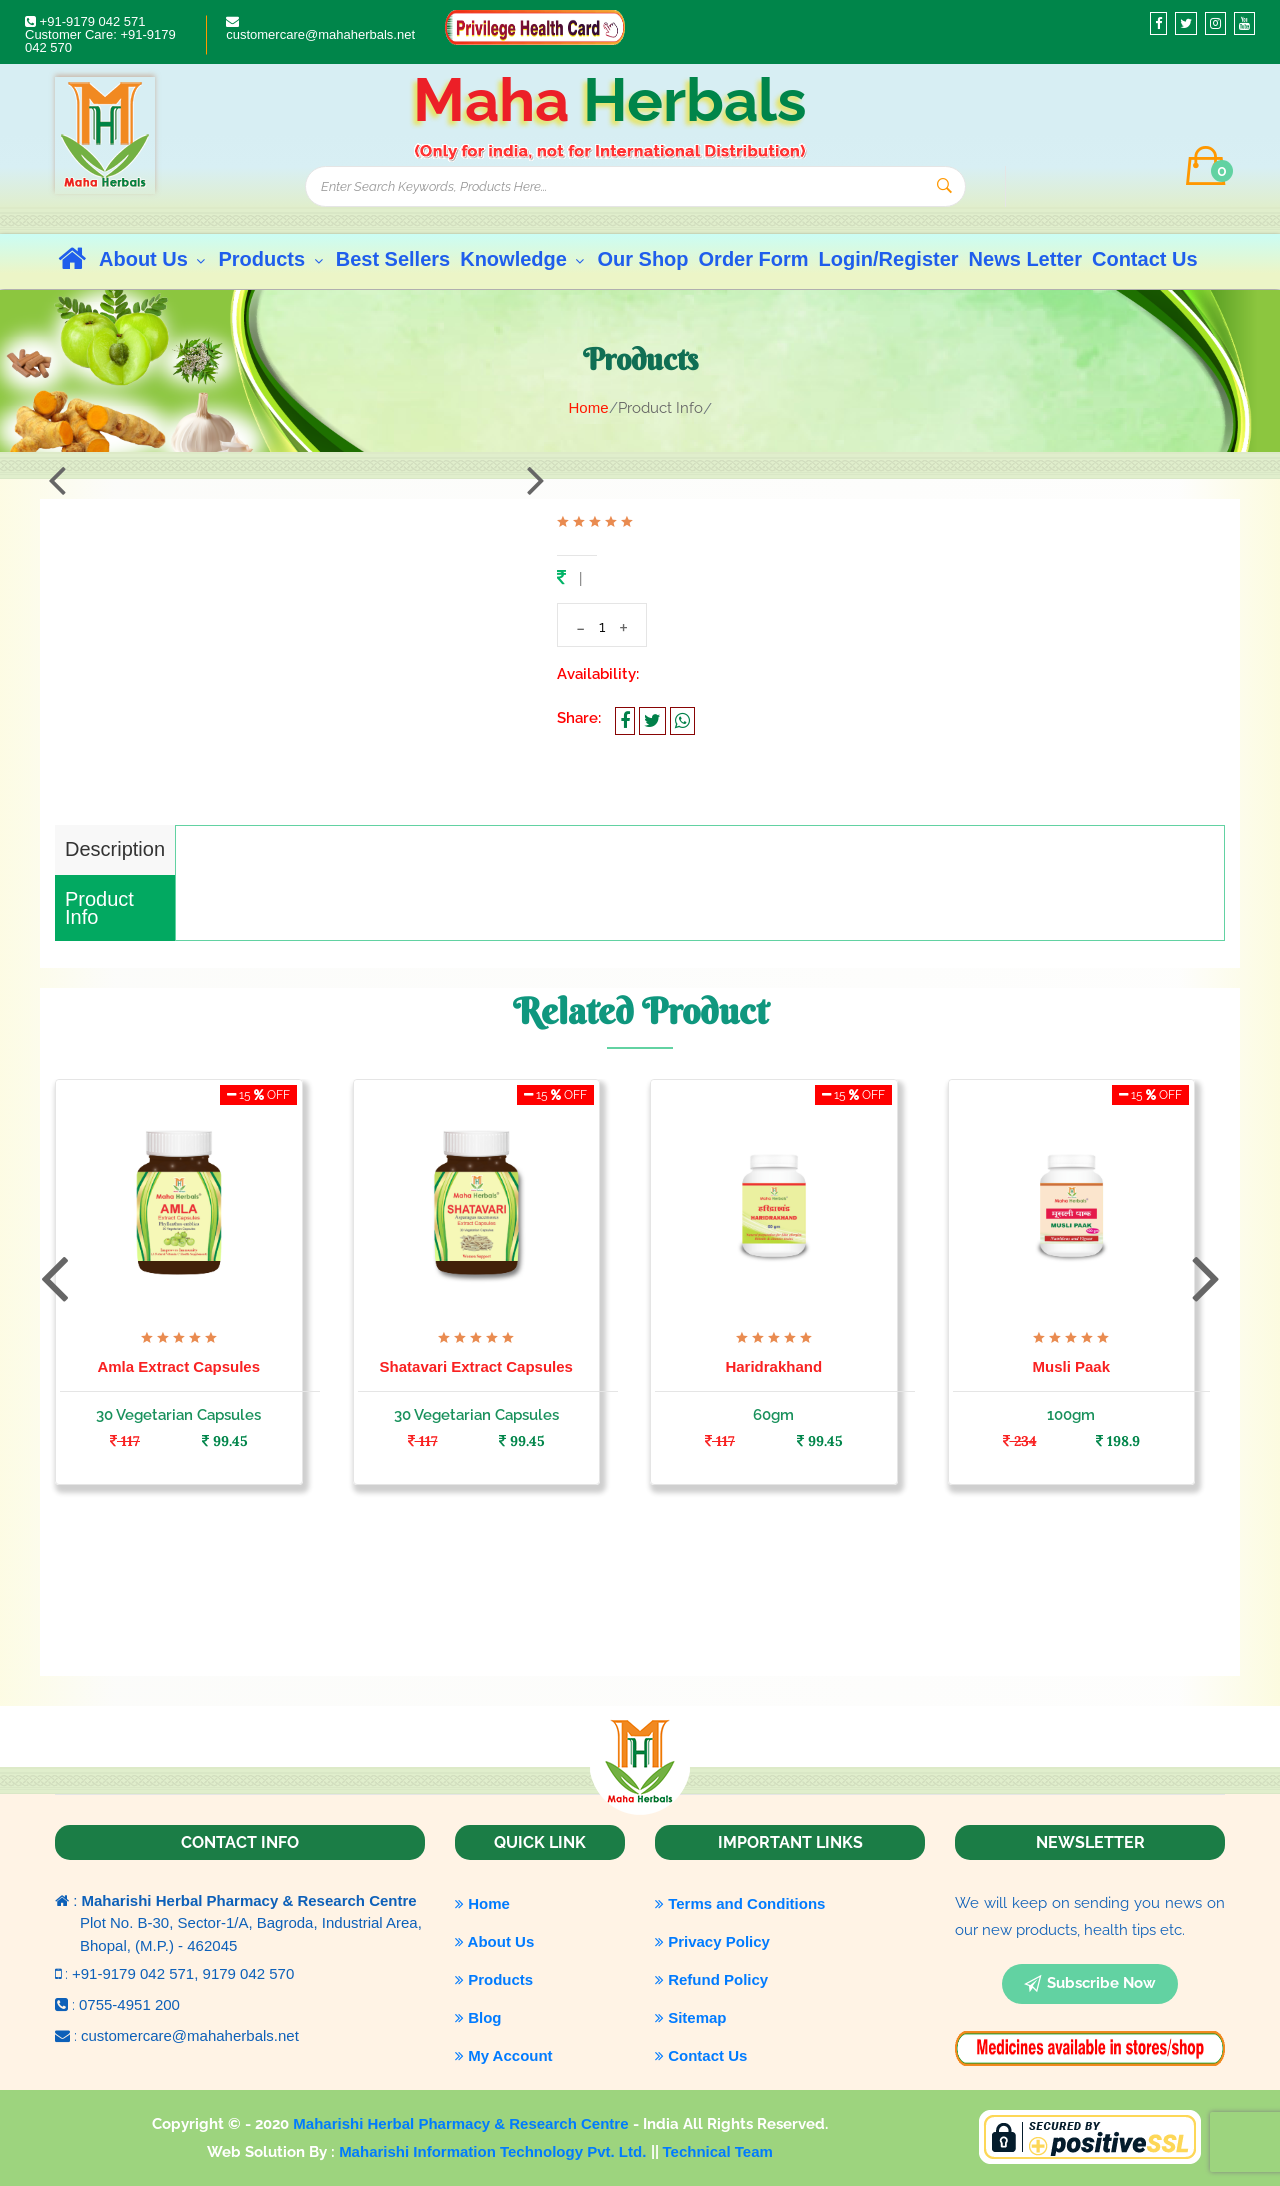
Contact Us (1145, 259)
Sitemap (691, 2017)
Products (271, 259)
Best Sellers (393, 259)
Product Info (99, 908)
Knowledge (523, 259)
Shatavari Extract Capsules (476, 1366)
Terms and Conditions (740, 1903)
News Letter (1025, 259)
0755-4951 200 (129, 2004)
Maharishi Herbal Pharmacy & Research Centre (462, 2123)
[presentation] (57, 480)
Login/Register (889, 259)
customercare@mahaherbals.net (320, 28)
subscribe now (1090, 1984)
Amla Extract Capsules (178, 1366)
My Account (504, 2055)
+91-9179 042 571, (137, 1973)
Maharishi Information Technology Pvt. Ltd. (494, 2151)
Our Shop (642, 259)
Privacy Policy (712, 1941)
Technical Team (718, 2151)
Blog (478, 2017)
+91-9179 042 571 (85, 21)
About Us (153, 259)
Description (115, 849)
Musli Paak (1071, 1366)
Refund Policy (711, 1979)
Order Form (754, 259)
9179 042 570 (249, 1973)
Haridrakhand (773, 1366)
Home (588, 407)
